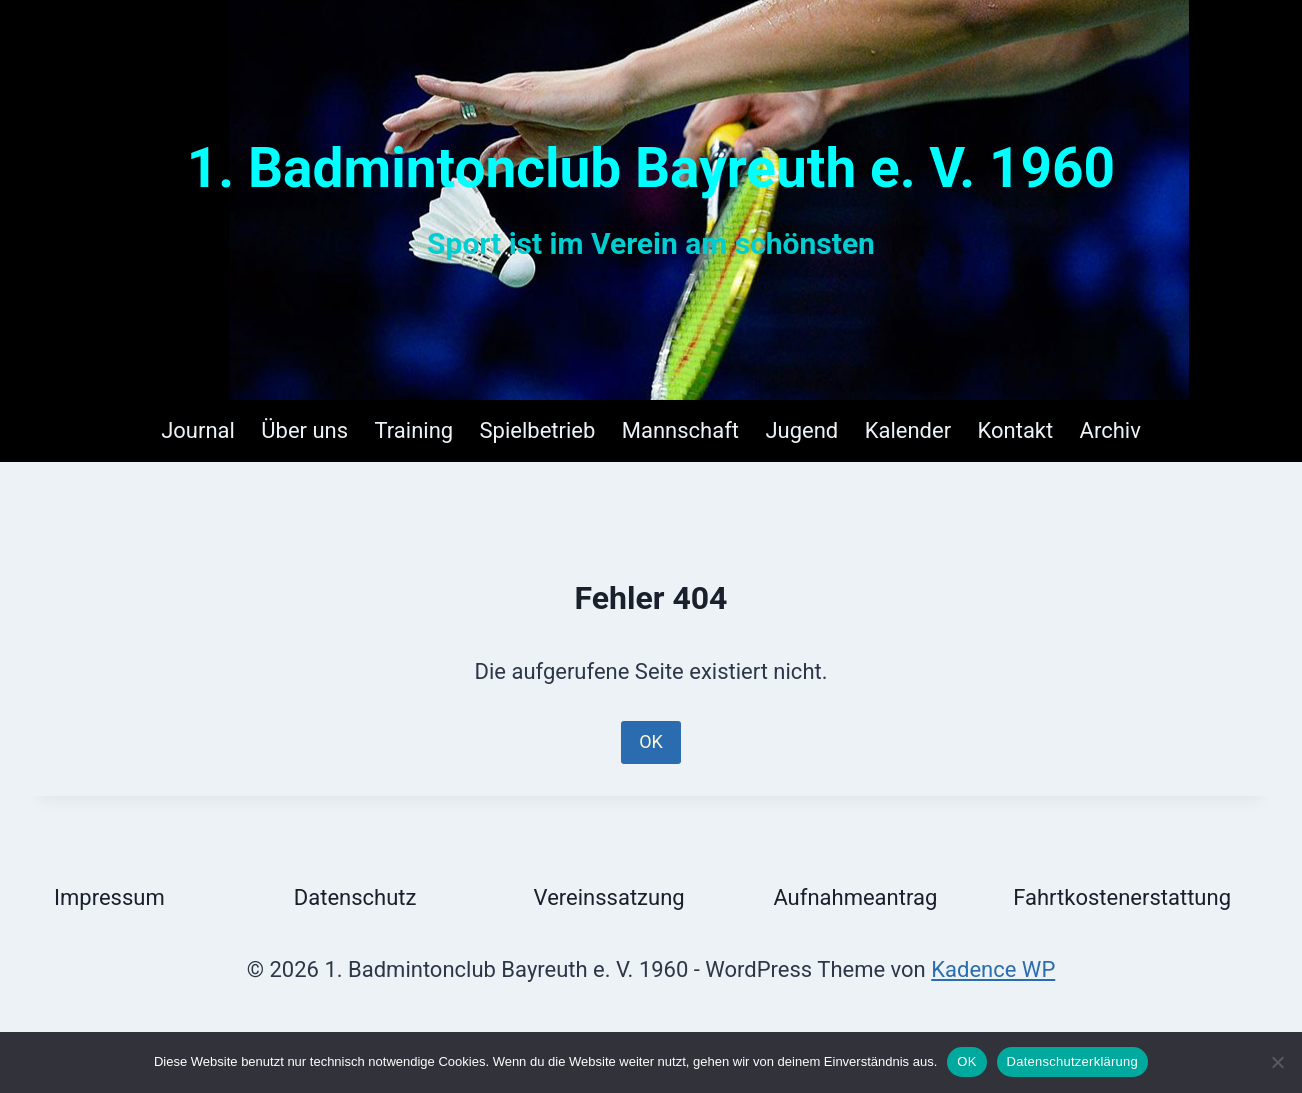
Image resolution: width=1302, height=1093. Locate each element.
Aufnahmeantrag (855, 897)
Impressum (109, 897)
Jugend (801, 430)
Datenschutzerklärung (1072, 1061)
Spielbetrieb (538, 430)
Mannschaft (680, 430)
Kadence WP (993, 969)
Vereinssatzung (609, 897)
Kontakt (1015, 430)
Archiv (1110, 430)
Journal (198, 430)
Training (414, 430)
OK (651, 741)
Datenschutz (355, 897)
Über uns (304, 430)
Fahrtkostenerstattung (1122, 897)
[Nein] (1277, 1062)
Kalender (908, 430)
